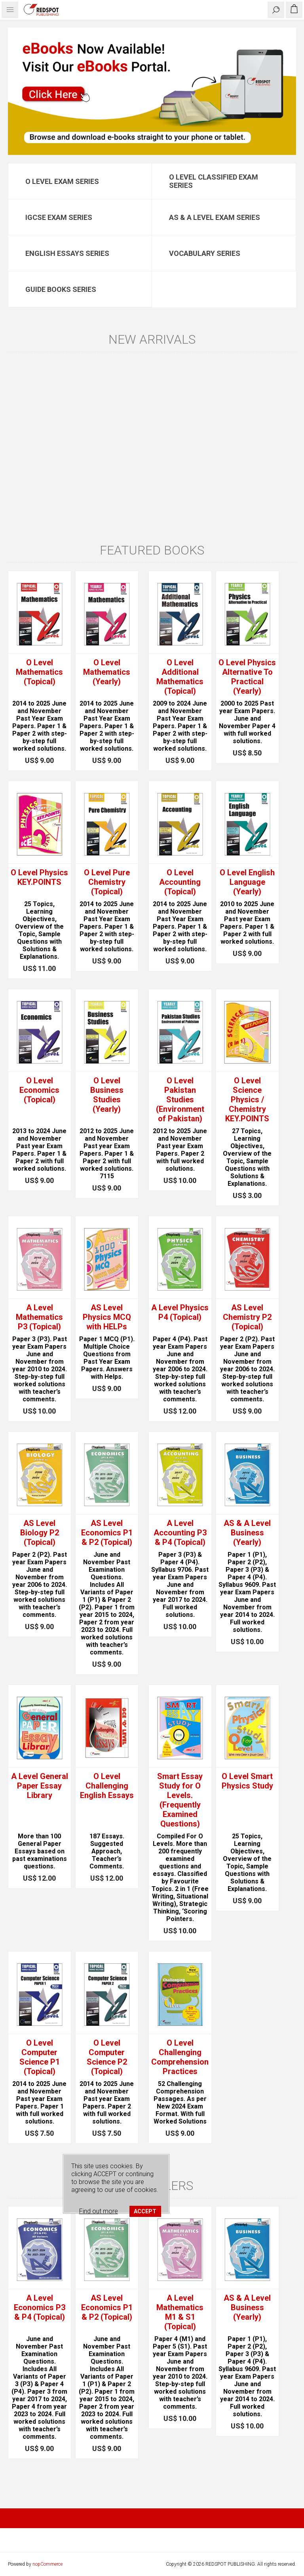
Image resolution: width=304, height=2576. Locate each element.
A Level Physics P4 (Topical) (180, 1312)
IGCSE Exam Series (58, 217)
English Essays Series (67, 253)
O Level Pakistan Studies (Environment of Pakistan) (180, 1099)
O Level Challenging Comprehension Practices (180, 2057)
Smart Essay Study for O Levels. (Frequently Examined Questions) (180, 1800)
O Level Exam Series (62, 181)
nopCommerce (47, 2564)
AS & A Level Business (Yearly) (247, 1532)
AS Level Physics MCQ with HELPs (107, 1317)
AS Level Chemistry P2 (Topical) (247, 1317)
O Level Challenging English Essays (107, 1786)
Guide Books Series (60, 289)
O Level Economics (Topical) (39, 1090)
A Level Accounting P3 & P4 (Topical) (180, 1532)
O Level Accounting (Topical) (180, 882)
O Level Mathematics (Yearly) (106, 672)
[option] (152, 91)
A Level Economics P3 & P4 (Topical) (39, 2307)
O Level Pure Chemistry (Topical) (107, 882)
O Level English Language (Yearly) (247, 882)
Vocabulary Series (204, 253)
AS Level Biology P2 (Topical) (39, 1532)
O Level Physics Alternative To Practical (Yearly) (247, 677)
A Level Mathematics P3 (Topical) (39, 1317)
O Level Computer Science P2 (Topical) (107, 2057)
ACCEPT (145, 2211)
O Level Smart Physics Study (247, 1781)
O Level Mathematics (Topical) (39, 672)
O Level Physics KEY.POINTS (39, 877)
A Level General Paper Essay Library (39, 1786)
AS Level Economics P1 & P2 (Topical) (107, 1532)
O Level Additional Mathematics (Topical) (179, 677)
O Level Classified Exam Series (213, 181)
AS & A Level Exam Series (214, 217)
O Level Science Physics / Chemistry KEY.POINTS (247, 1099)
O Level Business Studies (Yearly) (107, 1095)
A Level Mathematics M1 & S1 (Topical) (179, 2312)
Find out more (98, 2211)
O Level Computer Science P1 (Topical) (39, 2057)
